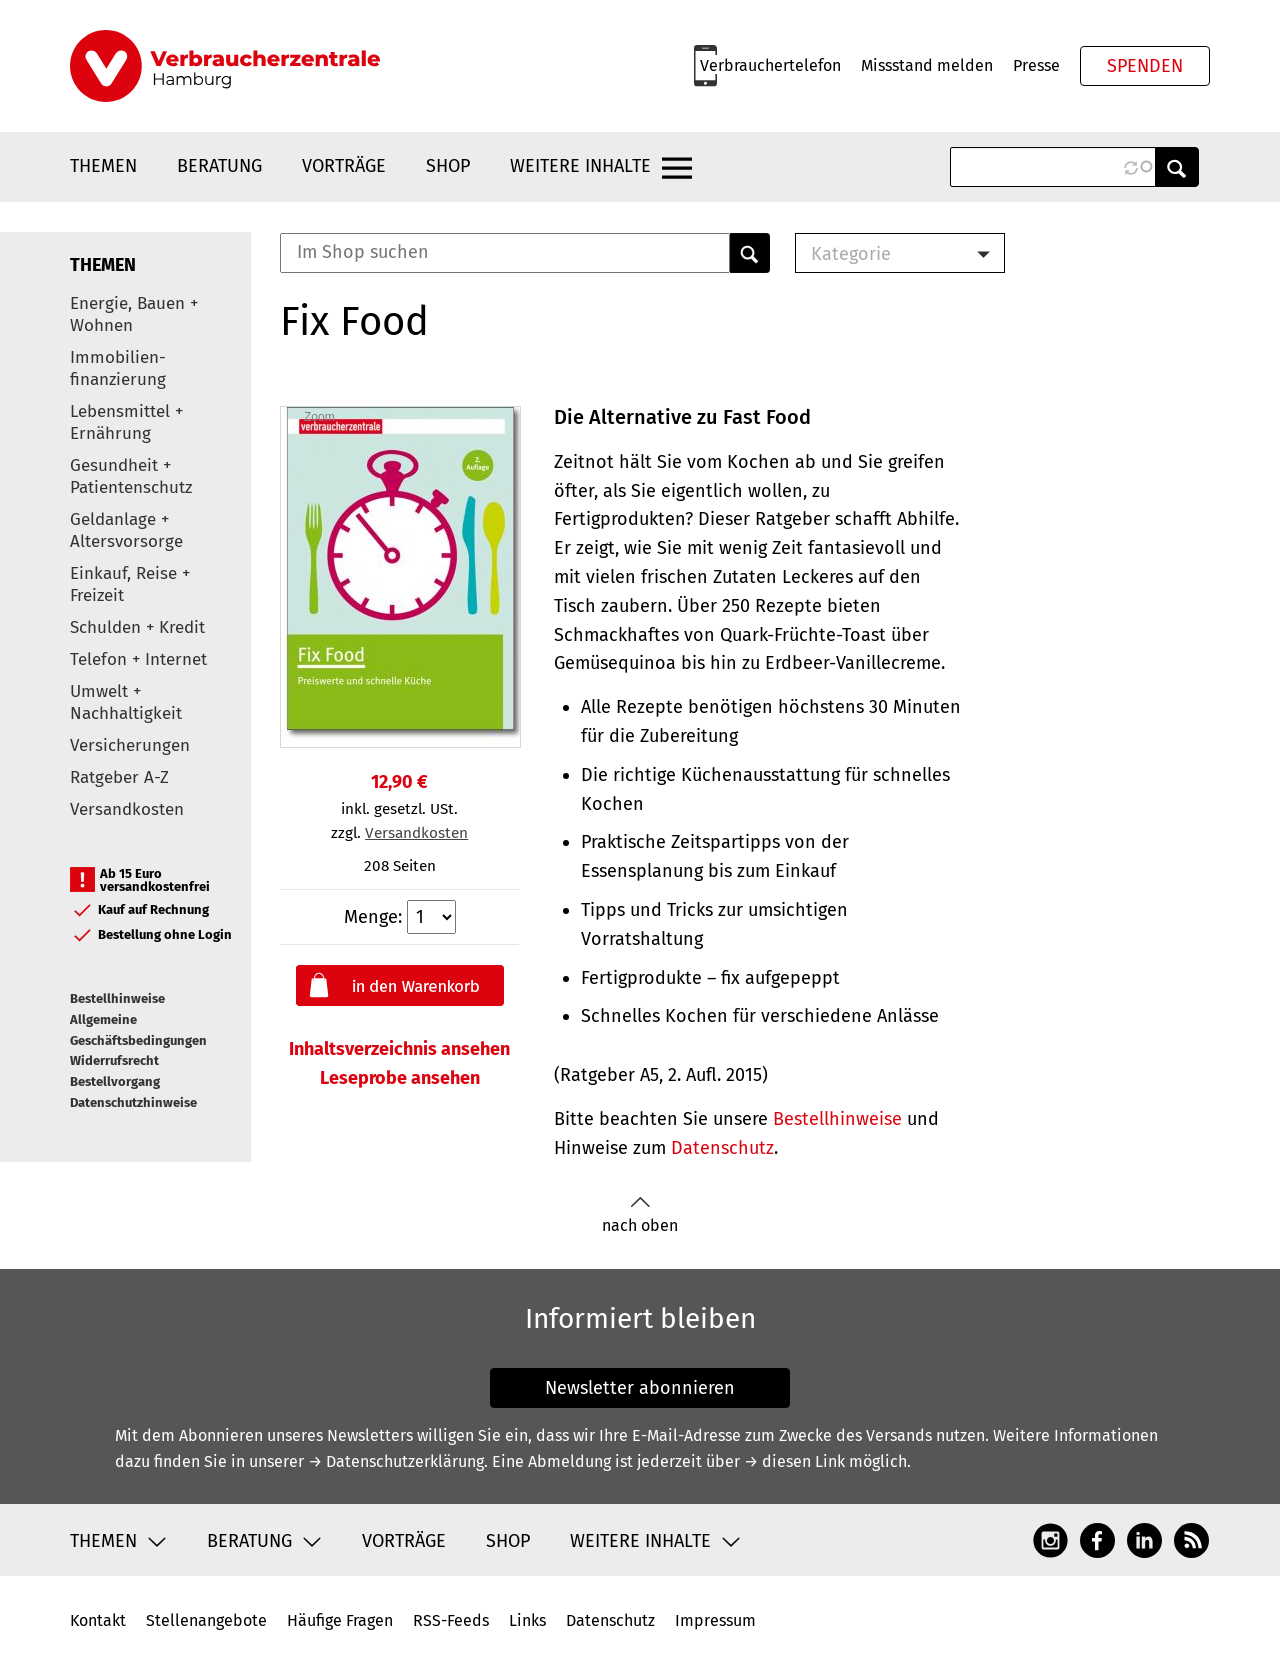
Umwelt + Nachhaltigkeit (126, 702)
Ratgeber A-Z (119, 777)
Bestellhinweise (117, 998)
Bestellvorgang (115, 1081)
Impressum (715, 1620)
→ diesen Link (794, 1461)
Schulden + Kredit (137, 627)
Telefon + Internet (138, 659)
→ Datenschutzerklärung (396, 1461)
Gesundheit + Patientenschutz (131, 476)
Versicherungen (130, 745)
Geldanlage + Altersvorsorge (126, 530)
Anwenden (1177, 167)
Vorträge (344, 166)
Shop (448, 166)
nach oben (640, 1215)
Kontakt (98, 1620)
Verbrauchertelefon (770, 65)
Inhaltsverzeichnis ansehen (399, 1049)
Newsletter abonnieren (640, 1388)
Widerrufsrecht (114, 1060)
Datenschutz (722, 1148)
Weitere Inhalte (580, 166)
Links (527, 1620)
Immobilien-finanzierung (118, 368)
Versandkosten (127, 809)
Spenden (1145, 66)
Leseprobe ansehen (400, 1078)
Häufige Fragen (340, 1620)
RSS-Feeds (451, 1620)
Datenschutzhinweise (133, 1102)
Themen (103, 166)
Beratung (219, 166)
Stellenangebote (206, 1620)
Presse (1036, 65)
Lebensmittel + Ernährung (126, 422)
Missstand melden (927, 65)
